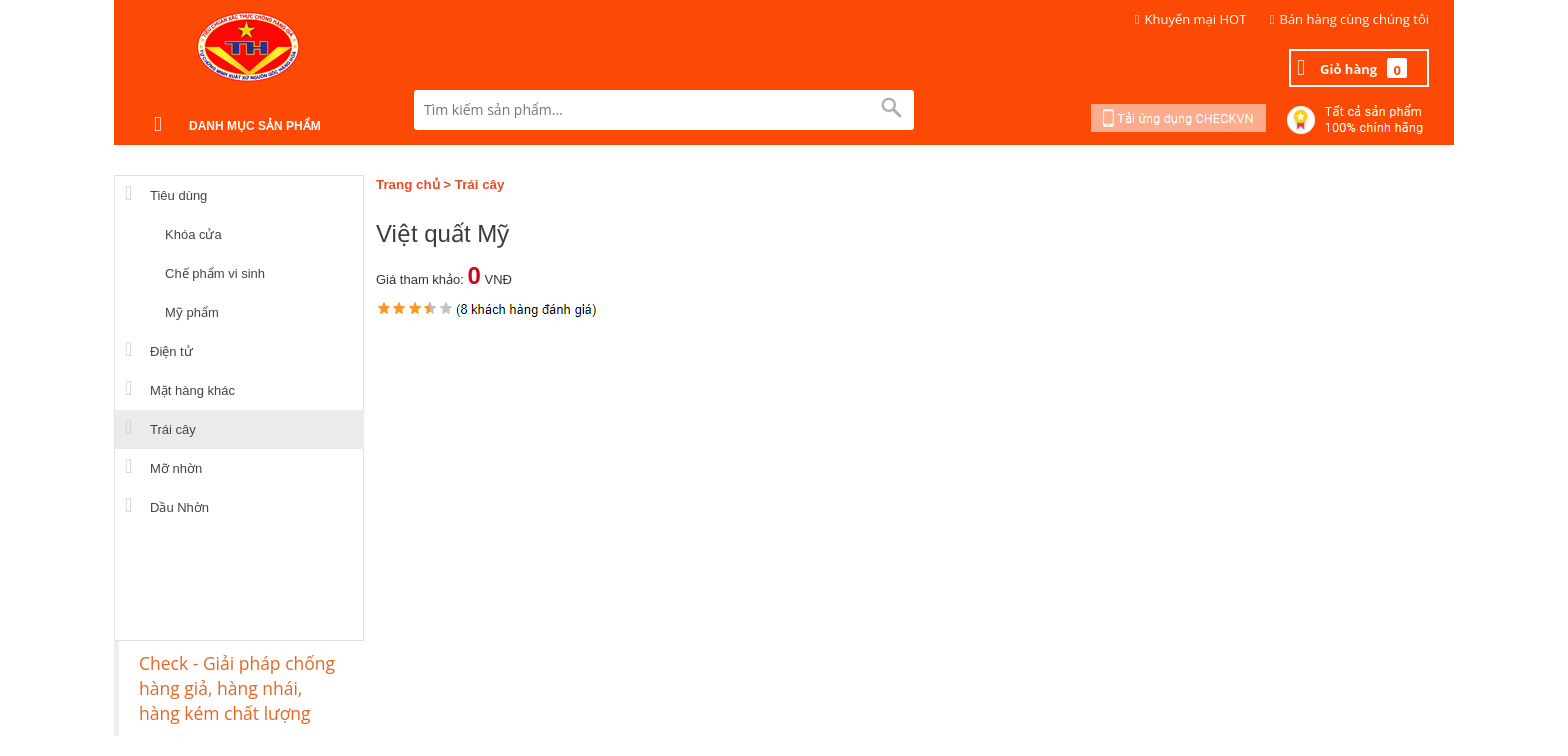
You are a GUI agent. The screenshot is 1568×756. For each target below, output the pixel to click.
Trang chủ (408, 184)
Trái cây (480, 184)
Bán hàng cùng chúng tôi (1355, 19)
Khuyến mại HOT (1196, 19)
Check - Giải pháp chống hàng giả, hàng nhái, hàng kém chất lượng (237, 688)
